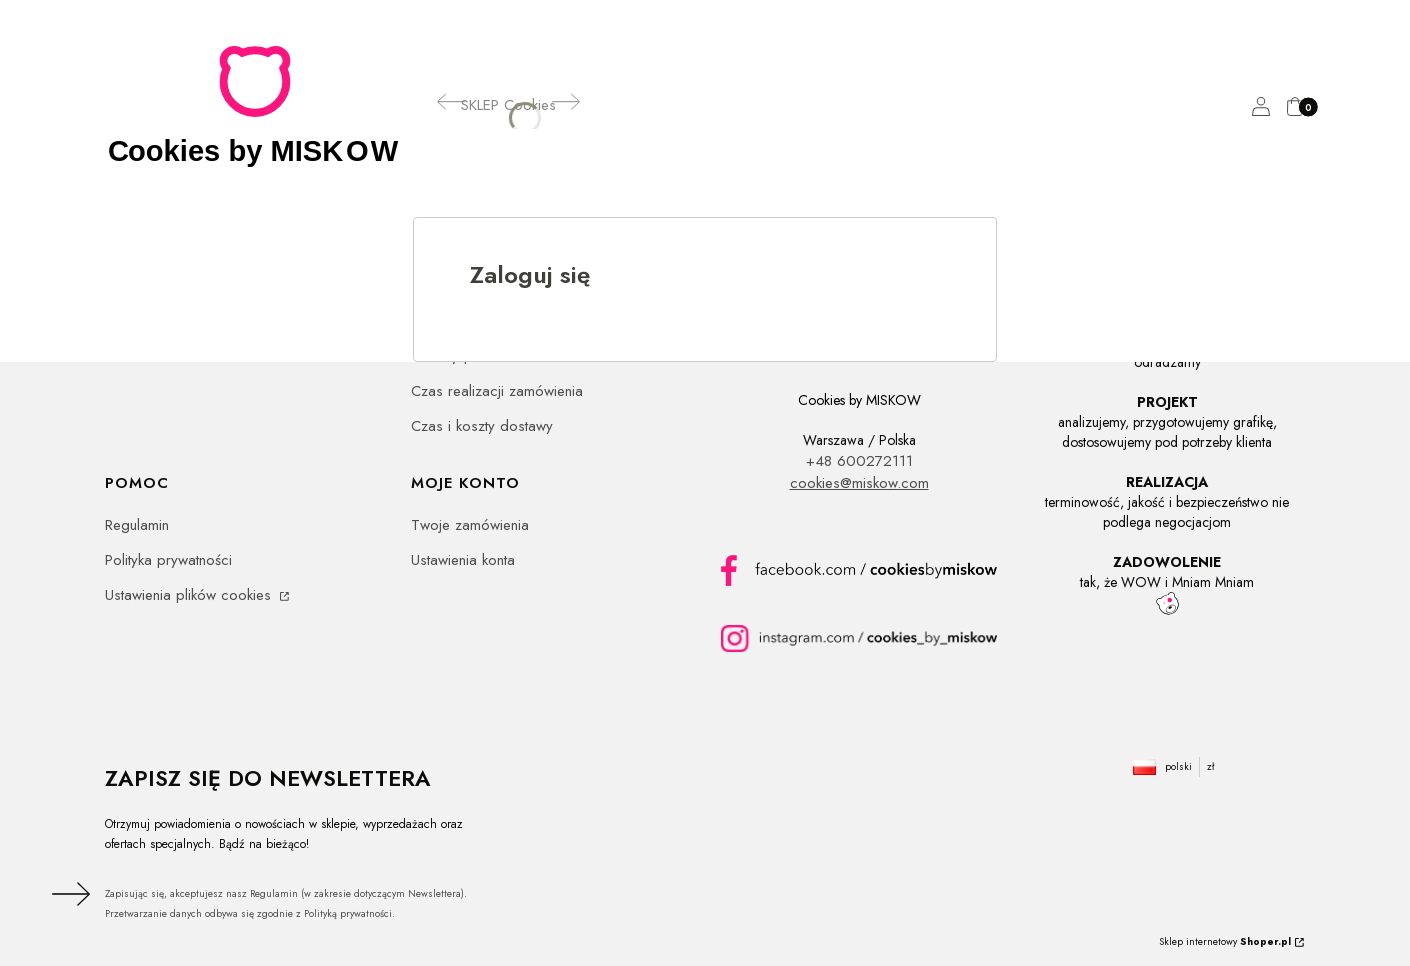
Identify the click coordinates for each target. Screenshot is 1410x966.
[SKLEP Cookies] (508, 105)
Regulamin (137, 525)
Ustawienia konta (463, 560)
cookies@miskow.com (859, 483)
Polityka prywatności (168, 560)
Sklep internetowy (1225, 941)
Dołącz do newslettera (68, 894)
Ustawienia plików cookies (190, 595)
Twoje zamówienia (470, 525)
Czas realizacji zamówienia (497, 391)
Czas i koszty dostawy (482, 426)
